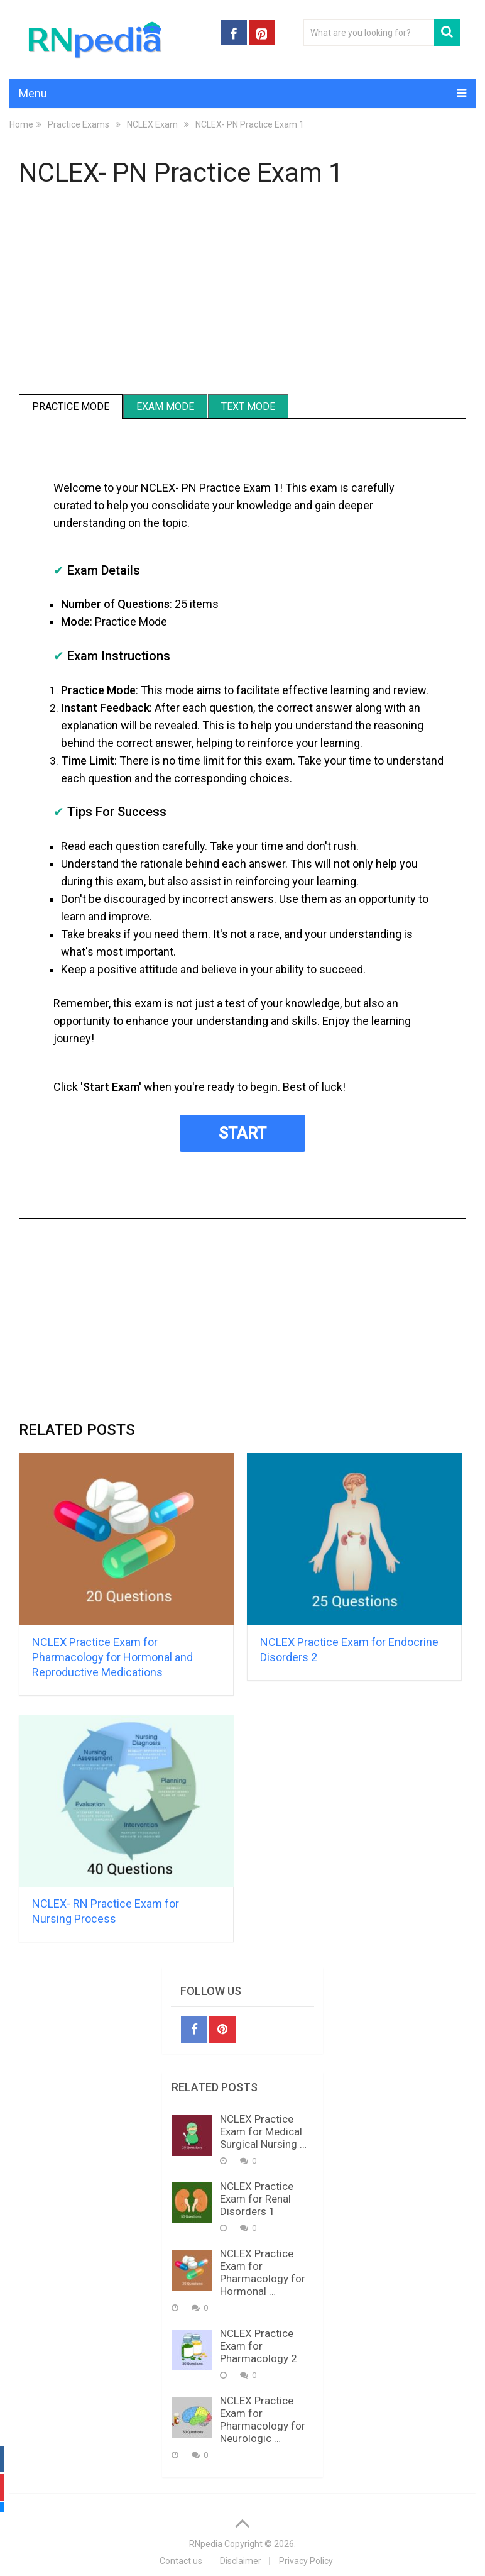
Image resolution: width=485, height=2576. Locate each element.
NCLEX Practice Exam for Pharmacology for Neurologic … (262, 2419)
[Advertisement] (242, 293)
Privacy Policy (306, 2561)
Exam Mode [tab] (165, 406)
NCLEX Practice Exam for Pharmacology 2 (258, 2346)
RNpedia (205, 2544)
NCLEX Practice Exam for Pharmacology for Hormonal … (262, 2272)
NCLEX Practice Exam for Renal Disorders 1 (256, 2199)
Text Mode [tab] (248, 406)
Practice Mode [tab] (70, 406)
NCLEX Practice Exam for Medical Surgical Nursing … (263, 2131)
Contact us (181, 2561)
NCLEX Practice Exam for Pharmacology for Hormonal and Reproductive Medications (112, 1657)
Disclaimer (240, 2561)
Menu (33, 93)
